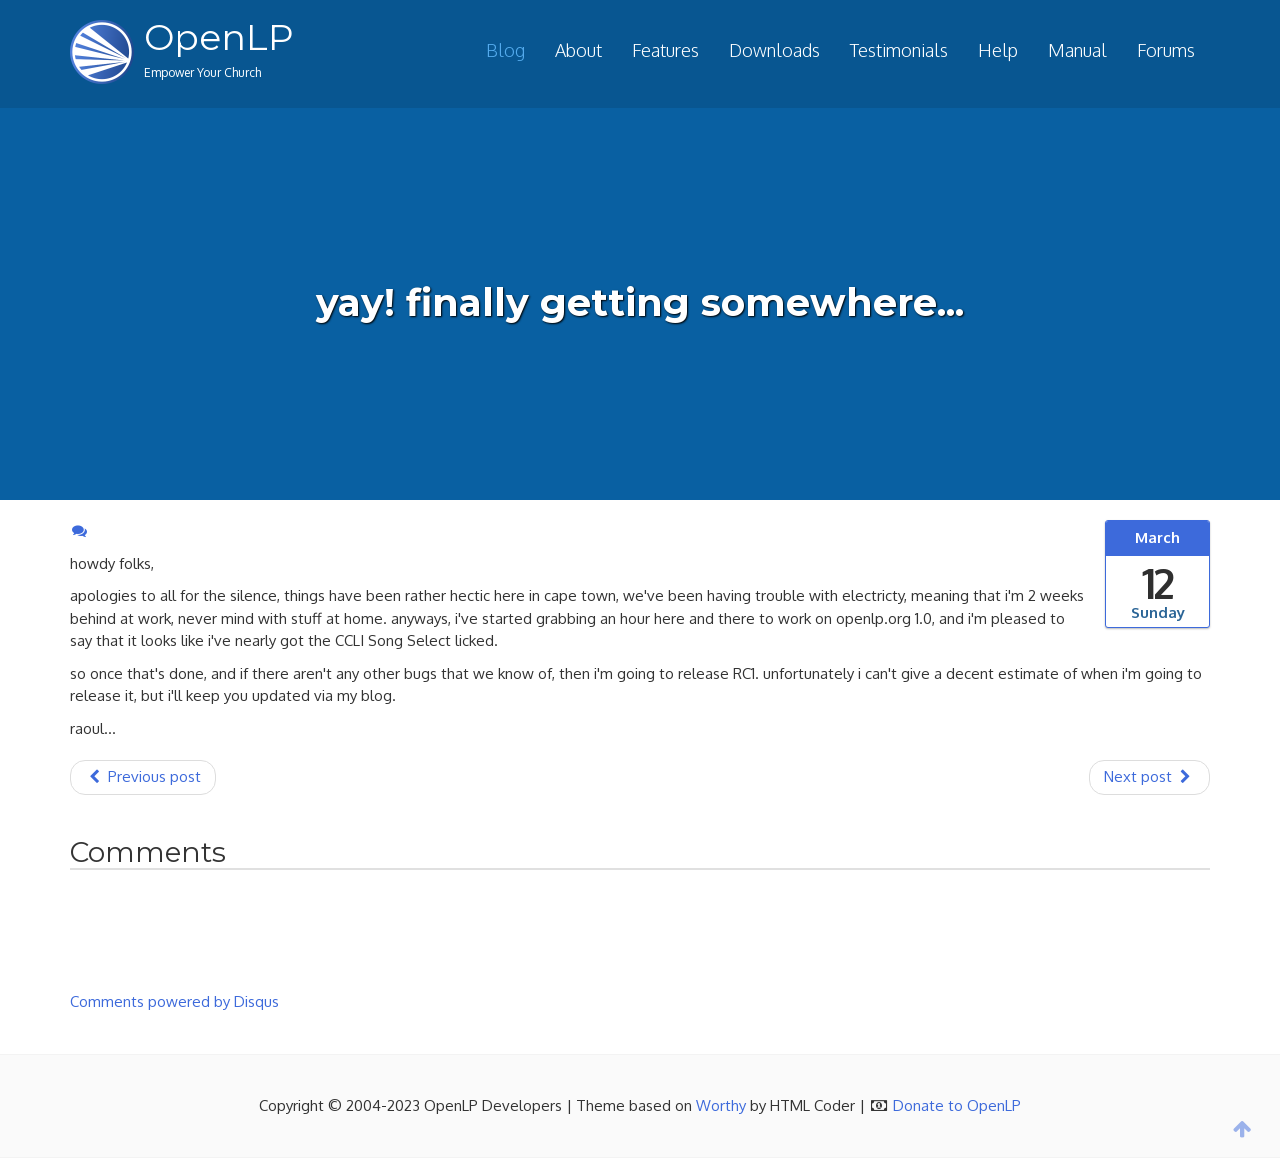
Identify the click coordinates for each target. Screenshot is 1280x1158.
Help (998, 50)
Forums (1166, 50)
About (578, 50)
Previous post (143, 776)
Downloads (774, 50)
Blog (505, 50)
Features (665, 50)
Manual (1077, 50)
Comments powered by (174, 1001)
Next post (1149, 776)
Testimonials (899, 50)
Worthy (721, 1105)
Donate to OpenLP (957, 1105)
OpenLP (219, 37)
